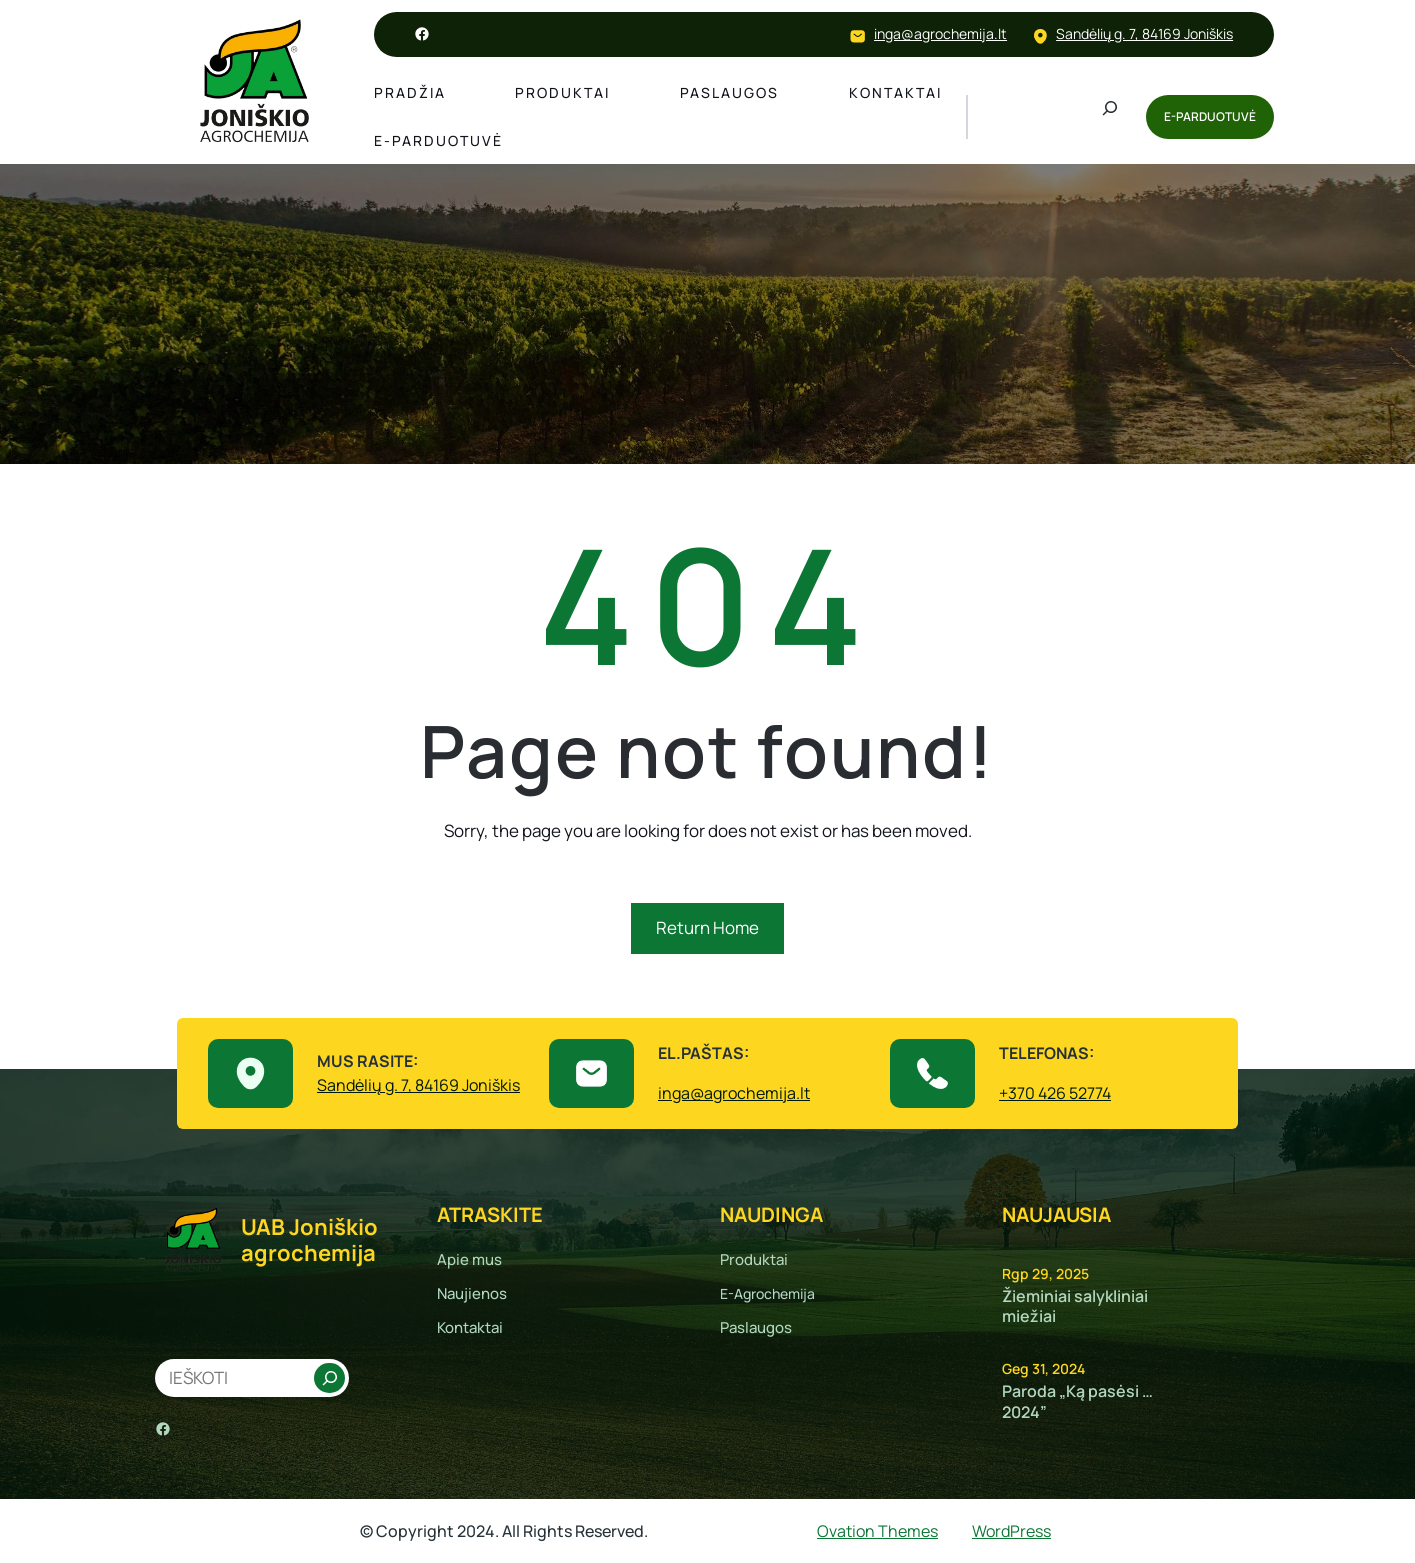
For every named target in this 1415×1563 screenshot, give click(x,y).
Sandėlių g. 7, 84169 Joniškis (1144, 33)
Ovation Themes (877, 1531)
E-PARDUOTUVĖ (1210, 116)
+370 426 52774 (1055, 1093)
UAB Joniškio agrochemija (309, 1240)
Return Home (707, 927)
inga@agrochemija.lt (940, 33)
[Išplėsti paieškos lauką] (1110, 117)
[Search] (329, 1378)
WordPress (1011, 1531)
